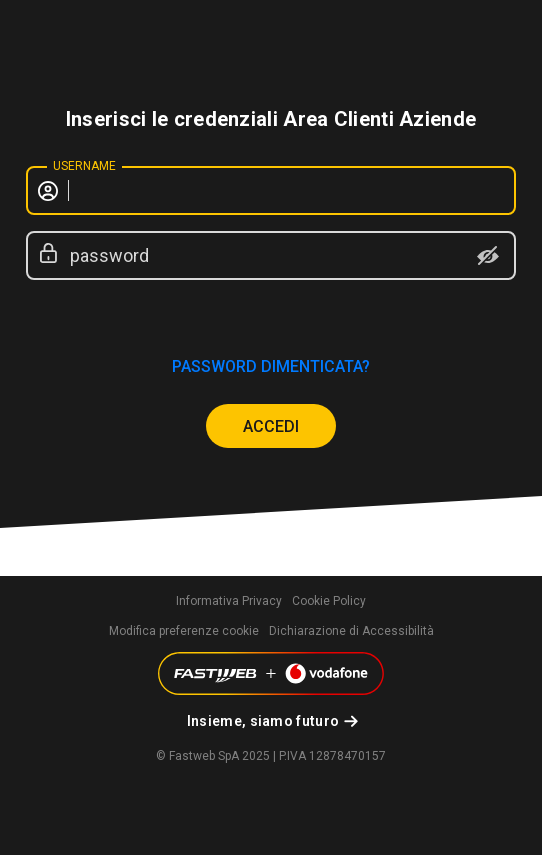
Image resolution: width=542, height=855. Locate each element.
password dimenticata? (271, 366)
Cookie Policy (329, 601)
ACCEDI (271, 426)
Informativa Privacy (229, 601)
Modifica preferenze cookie (184, 631)
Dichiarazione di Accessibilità (351, 631)
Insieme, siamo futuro (263, 721)
